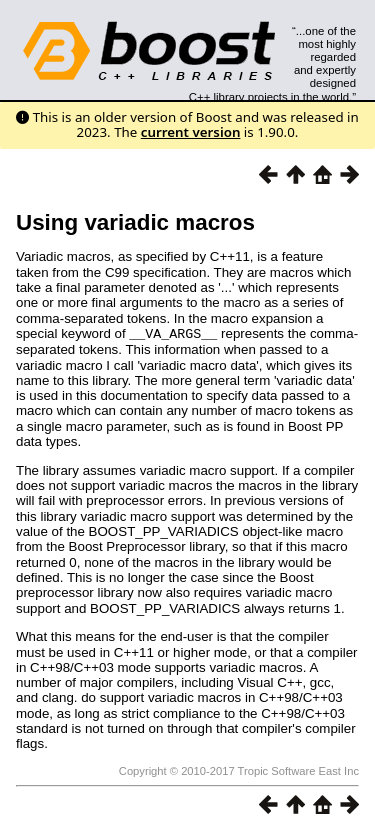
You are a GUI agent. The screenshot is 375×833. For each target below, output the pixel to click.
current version (191, 132)
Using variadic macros (135, 222)
